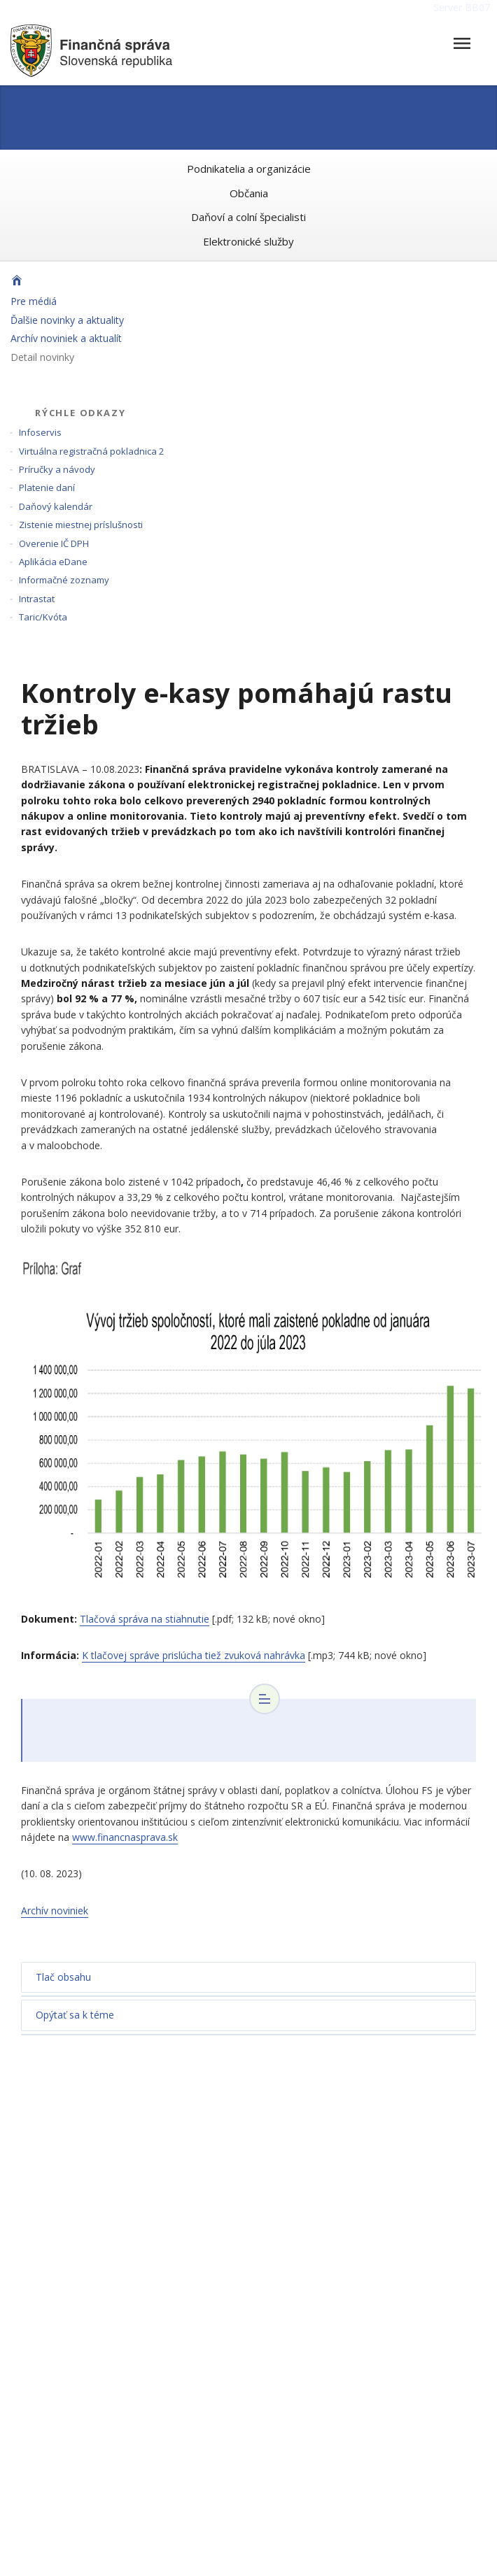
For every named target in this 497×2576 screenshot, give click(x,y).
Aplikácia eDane (53, 561)
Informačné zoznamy (64, 580)
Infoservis (40, 432)
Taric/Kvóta (43, 617)
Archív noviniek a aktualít (66, 338)
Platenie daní (47, 487)
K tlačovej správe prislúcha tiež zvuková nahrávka (193, 1655)
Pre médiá (33, 301)
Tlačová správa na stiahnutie (144, 1618)
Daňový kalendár (55, 506)
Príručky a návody (57, 469)
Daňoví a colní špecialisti (248, 217)
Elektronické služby (248, 241)
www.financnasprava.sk (125, 1837)
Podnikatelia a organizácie (249, 169)
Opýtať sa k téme (75, 2014)
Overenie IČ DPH (54, 543)
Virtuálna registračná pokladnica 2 (91, 451)
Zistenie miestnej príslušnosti (81, 524)
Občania (249, 193)
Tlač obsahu (63, 1977)
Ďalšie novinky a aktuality (67, 320)
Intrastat (37, 598)
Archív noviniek (54, 1910)
